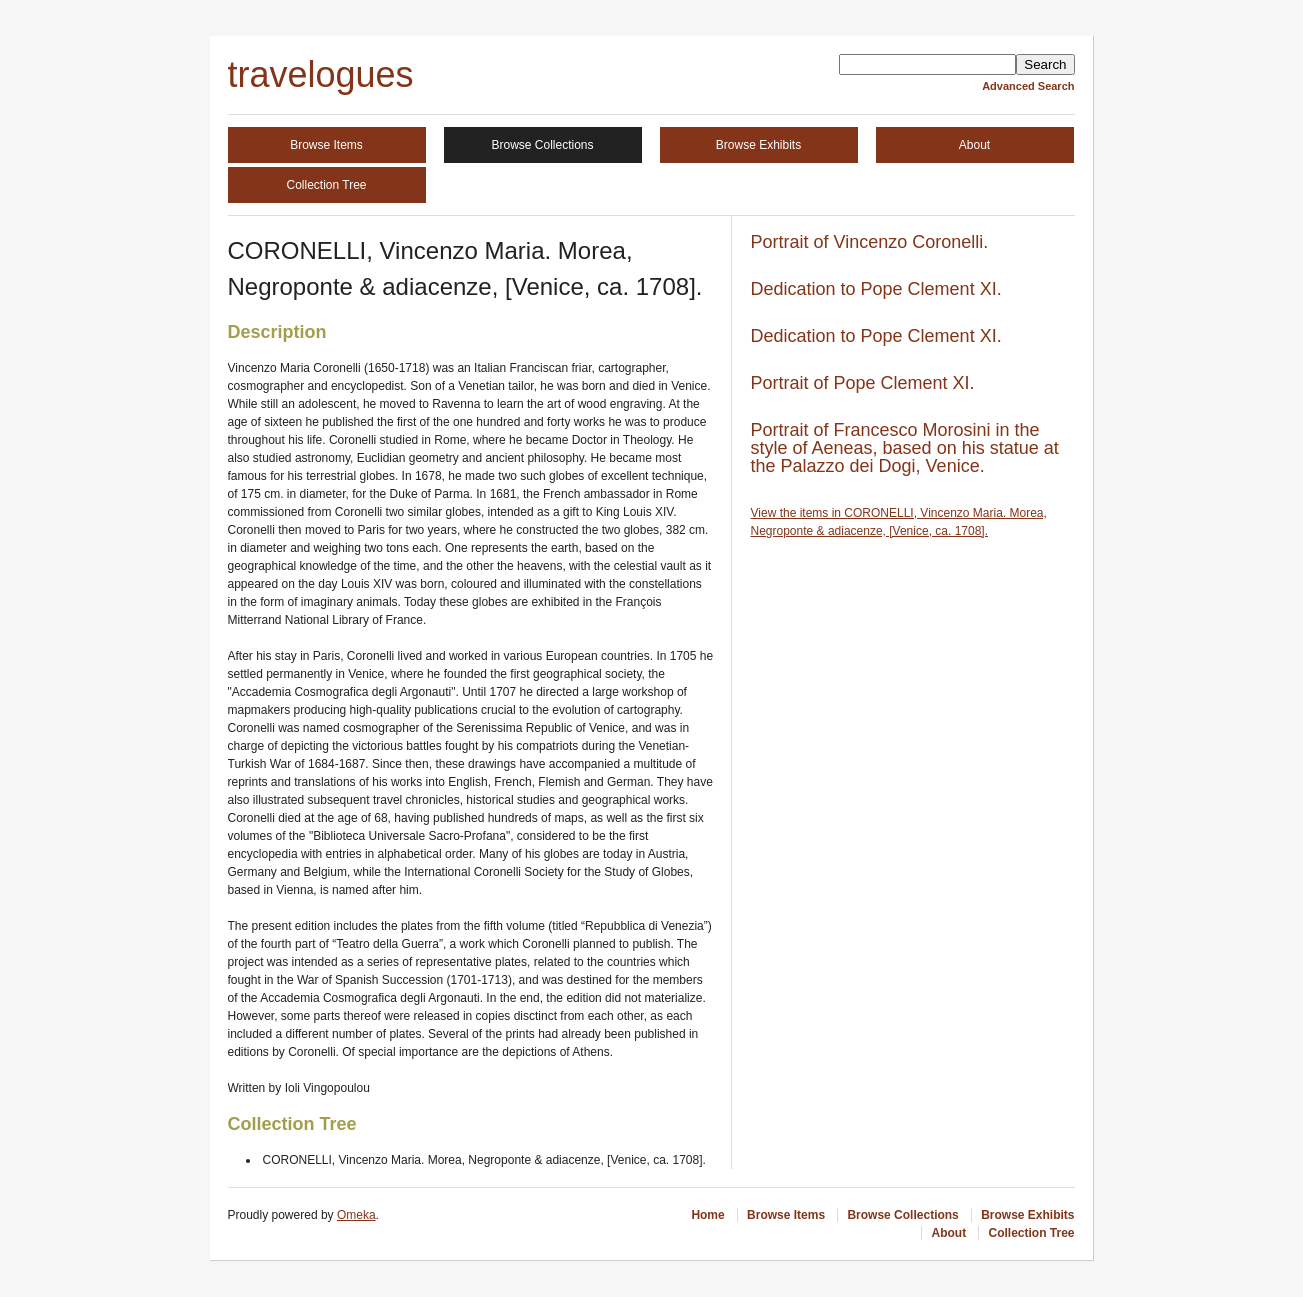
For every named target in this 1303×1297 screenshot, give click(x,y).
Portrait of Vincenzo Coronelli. (870, 242)
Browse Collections (542, 145)
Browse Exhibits (758, 145)
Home (707, 1215)
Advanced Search (1028, 86)
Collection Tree (326, 185)
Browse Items (326, 145)
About (974, 145)
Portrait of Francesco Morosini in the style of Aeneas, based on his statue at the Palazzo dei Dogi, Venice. (905, 448)
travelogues (321, 74)
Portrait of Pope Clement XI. (863, 383)
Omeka (356, 1215)
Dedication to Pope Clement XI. (876, 289)
